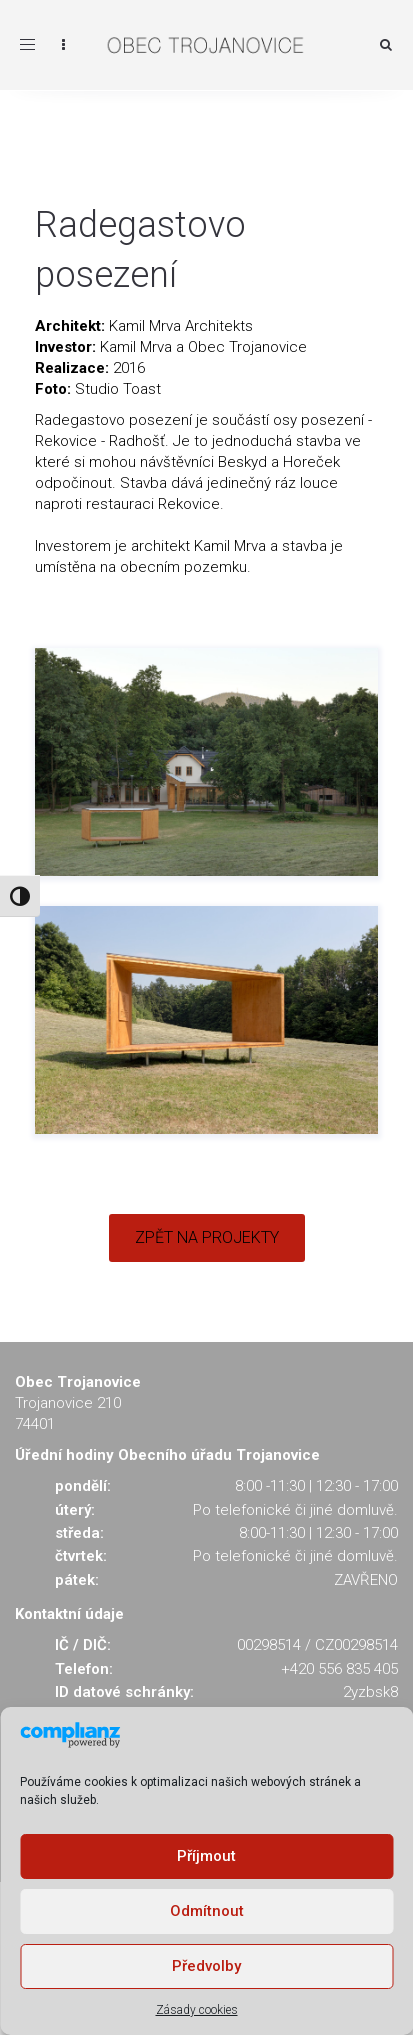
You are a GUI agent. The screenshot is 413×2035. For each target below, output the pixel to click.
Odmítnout (207, 1911)
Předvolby (206, 1966)
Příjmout (206, 1856)
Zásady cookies (197, 2010)
